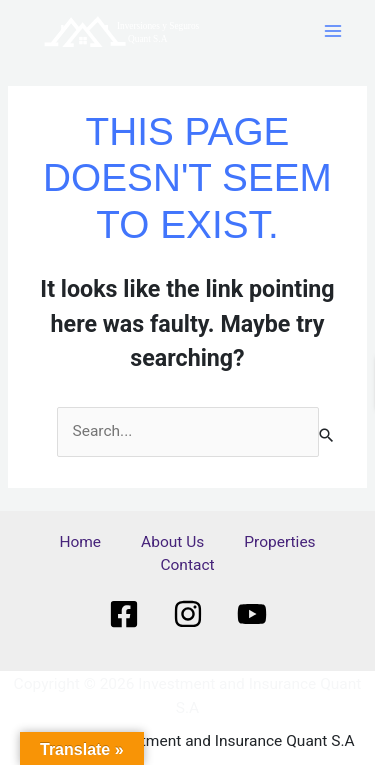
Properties (279, 542)
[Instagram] (188, 614)
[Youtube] (252, 614)
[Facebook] (124, 614)
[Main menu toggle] (333, 31)
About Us (172, 542)
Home (80, 542)
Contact (187, 565)
